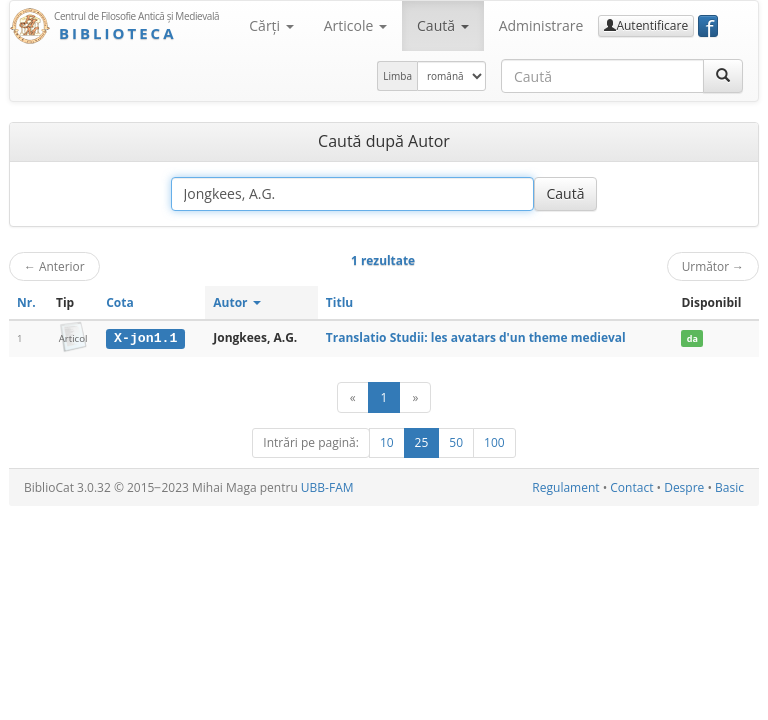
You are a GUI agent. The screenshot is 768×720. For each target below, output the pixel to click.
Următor (713, 266)
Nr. (26, 302)
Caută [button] (443, 25)
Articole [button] (355, 25)
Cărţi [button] (271, 25)
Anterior (54, 266)
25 (422, 442)
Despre (684, 487)
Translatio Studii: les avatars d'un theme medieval (476, 337)
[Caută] (723, 76)
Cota (120, 302)
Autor (236, 302)
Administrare (541, 25)
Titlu (339, 302)
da (692, 338)
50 (456, 442)
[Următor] (415, 397)
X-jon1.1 (145, 338)
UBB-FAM (327, 487)
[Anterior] (353, 397)
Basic (729, 487)
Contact (631, 487)
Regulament (565, 487)
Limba (397, 76)
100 (494, 442)
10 (387, 442)
